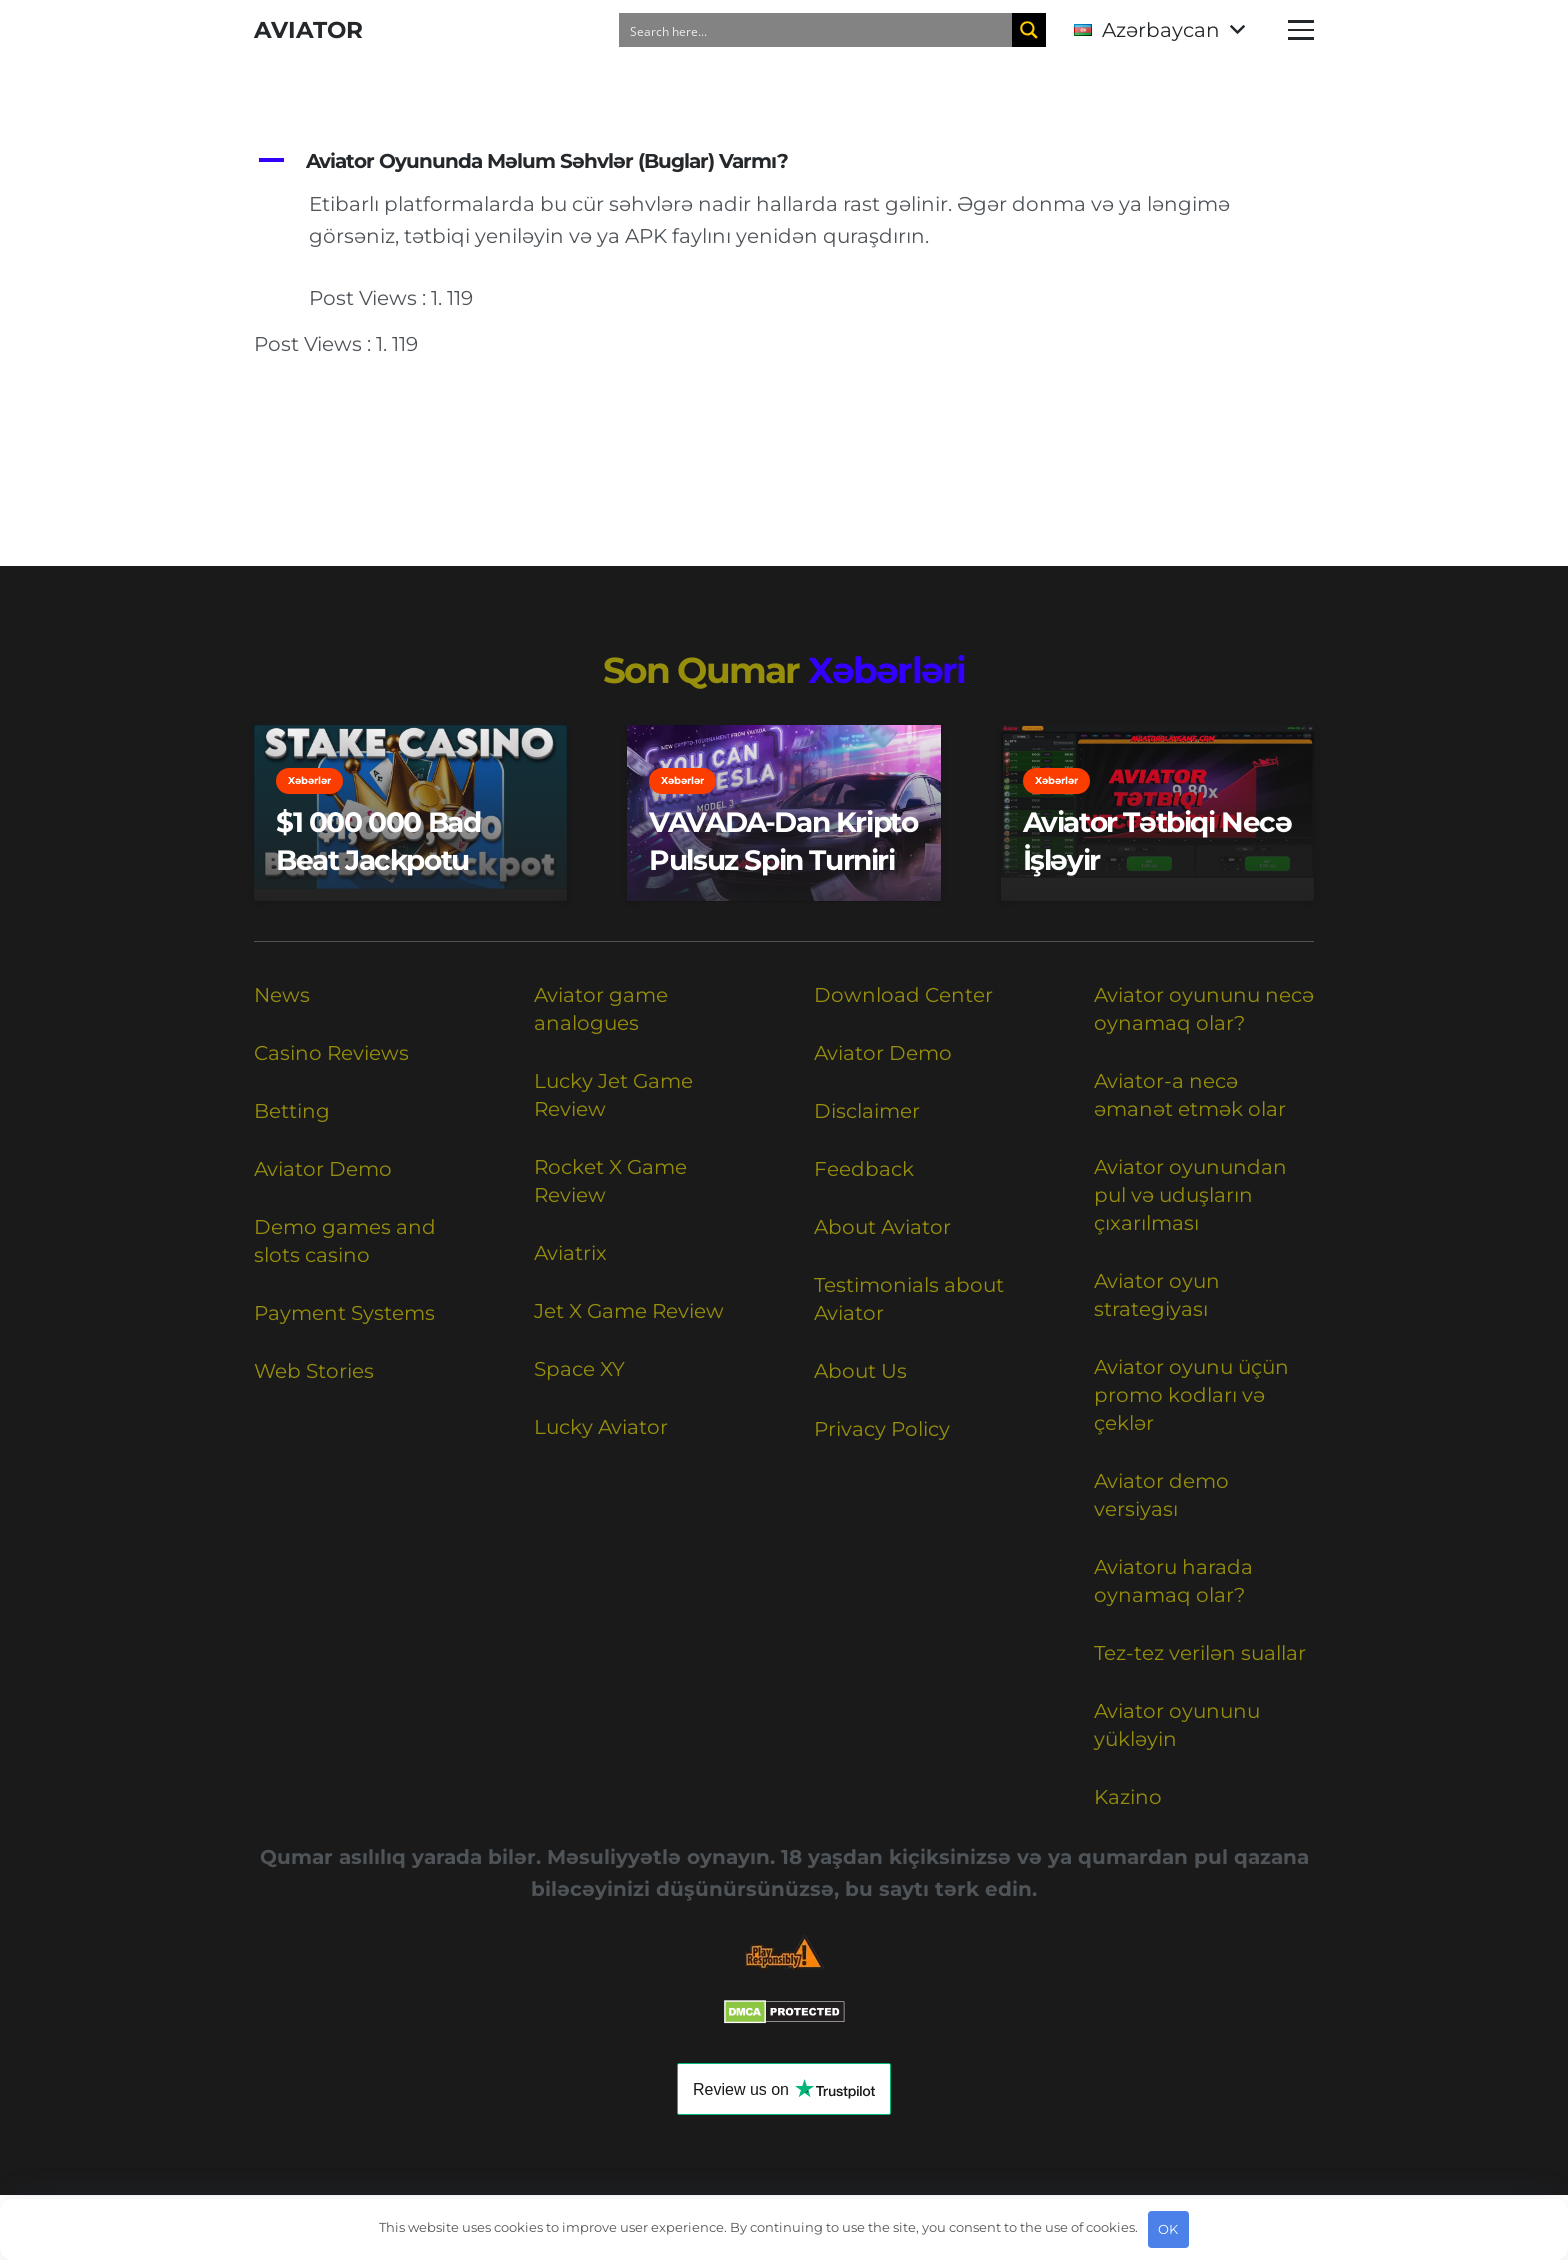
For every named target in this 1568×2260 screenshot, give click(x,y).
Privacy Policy (882, 1429)
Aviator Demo (323, 1169)
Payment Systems (344, 1313)
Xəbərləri (887, 670)
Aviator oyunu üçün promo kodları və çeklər (1191, 1395)
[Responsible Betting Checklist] (784, 1952)
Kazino (1128, 1797)
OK (1168, 2229)
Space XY (579, 1369)
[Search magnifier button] (1029, 30)
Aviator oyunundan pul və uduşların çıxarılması (1190, 1195)
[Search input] (817, 30)
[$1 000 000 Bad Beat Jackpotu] (410, 813)
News (282, 995)
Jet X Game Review (629, 1311)
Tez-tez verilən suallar (1200, 1653)
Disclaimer (867, 1111)
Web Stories (314, 1371)
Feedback (864, 1169)
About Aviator (882, 1227)
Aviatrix (570, 1253)
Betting (292, 1111)
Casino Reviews (331, 1053)
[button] (1159, 30)
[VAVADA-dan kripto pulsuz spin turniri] (783, 813)
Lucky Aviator (601, 1427)
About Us (860, 1371)
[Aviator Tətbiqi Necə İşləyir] (1157, 813)
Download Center (903, 995)
